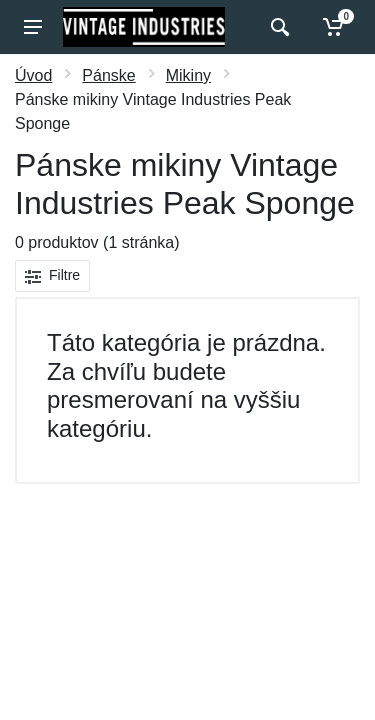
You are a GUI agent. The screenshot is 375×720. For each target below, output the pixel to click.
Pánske (108, 75)
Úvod (33, 75)
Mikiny (188, 75)
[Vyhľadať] (277, 27)
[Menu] (33, 27)
